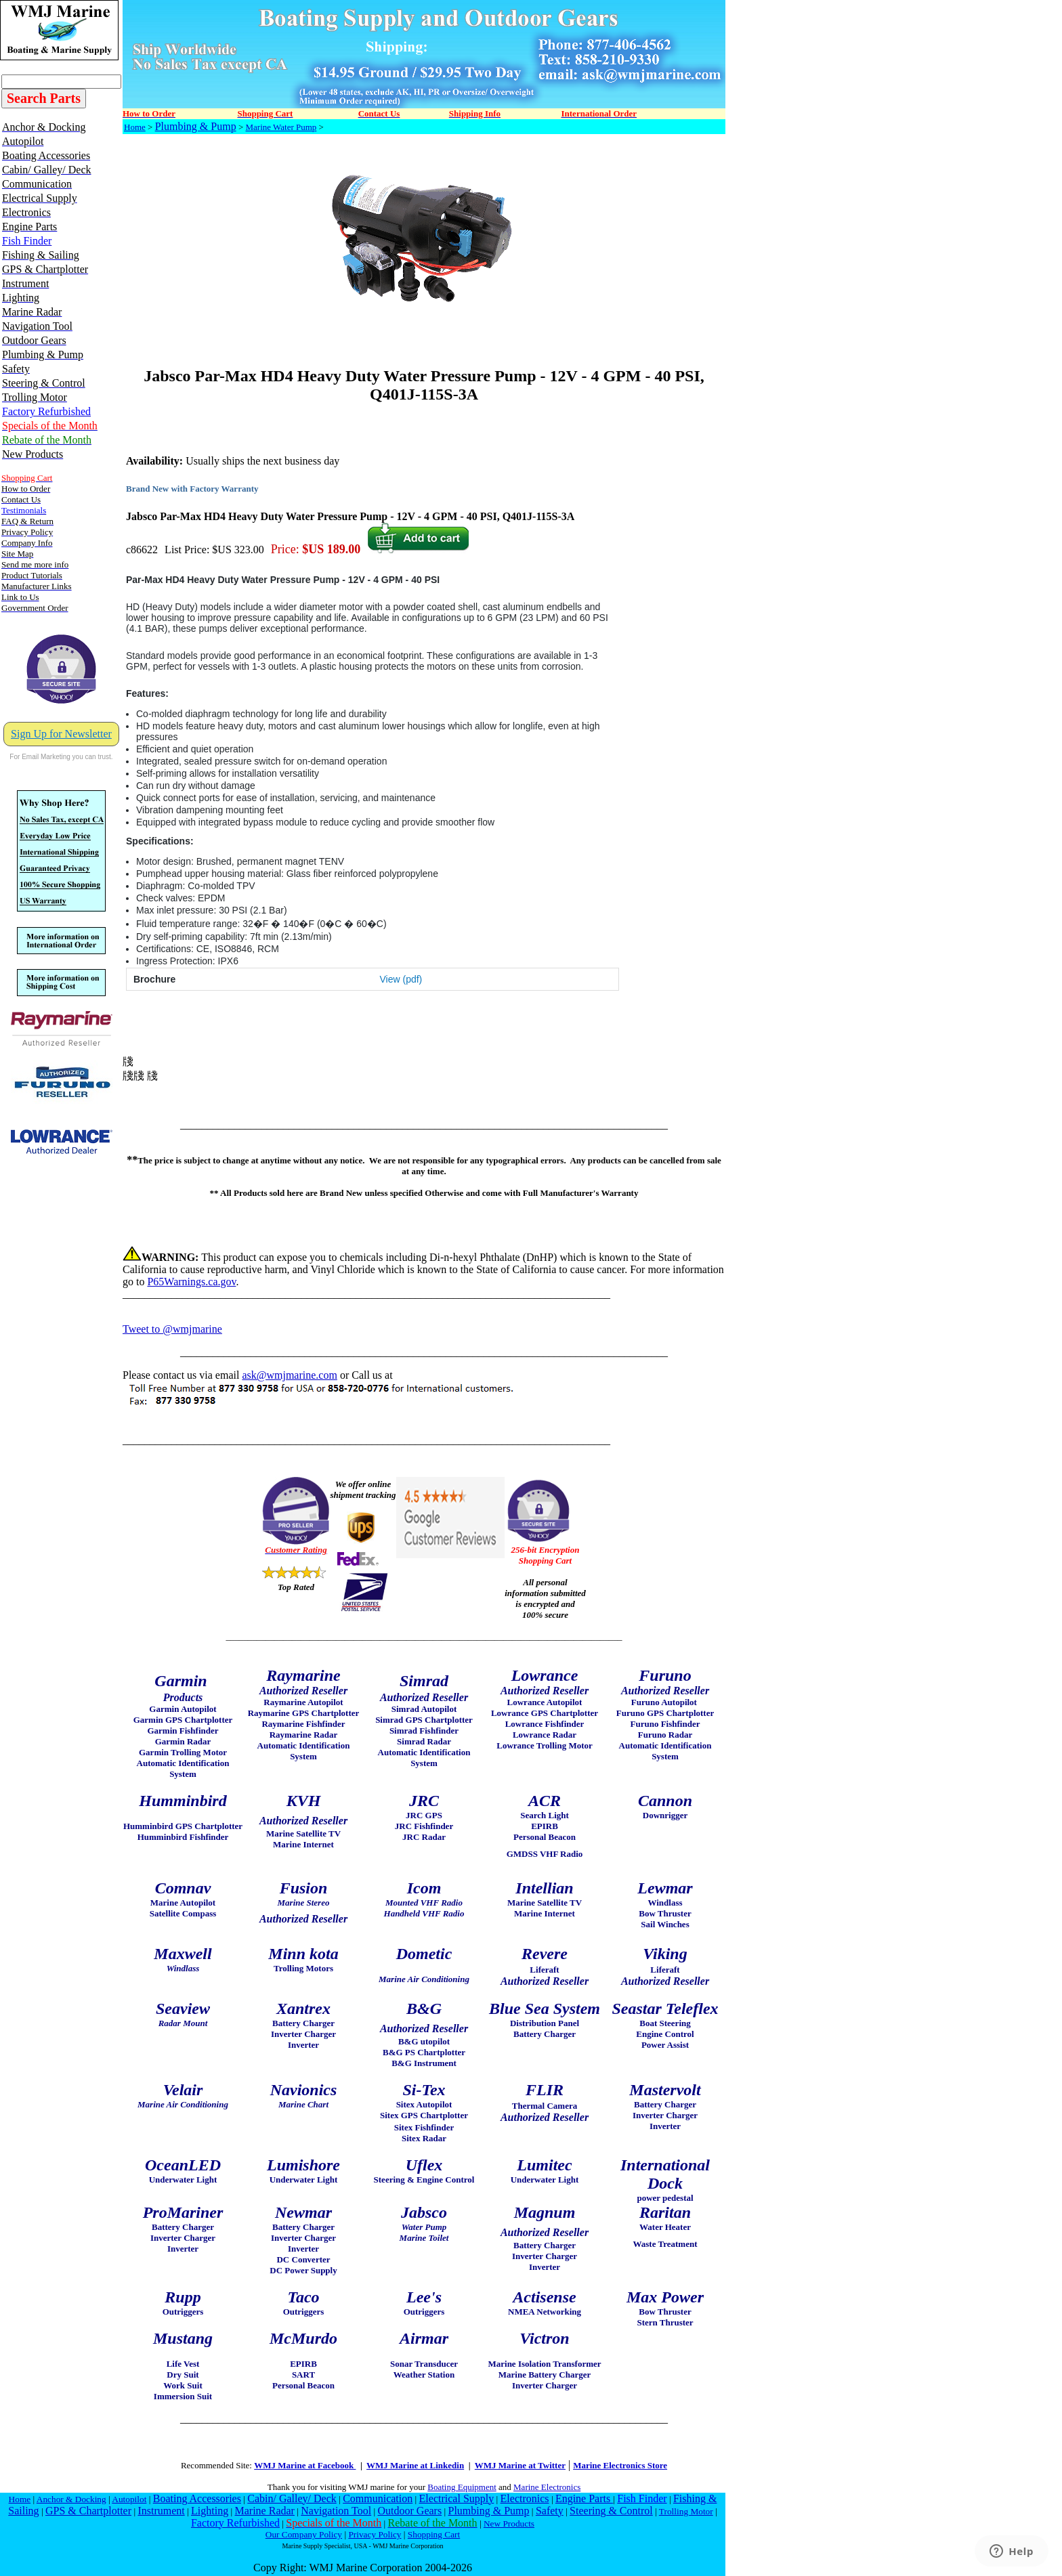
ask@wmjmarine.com (289, 1375)
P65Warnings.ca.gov (191, 1281)
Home (135, 127)
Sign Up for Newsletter (61, 733)
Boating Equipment (461, 2487)
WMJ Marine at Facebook (305, 2465)
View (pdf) (401, 979)
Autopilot (129, 2499)
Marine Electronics (546, 2487)
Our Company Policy (304, 2534)
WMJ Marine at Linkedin (415, 2465)
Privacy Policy (374, 2534)
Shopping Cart (434, 2534)
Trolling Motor (686, 2511)
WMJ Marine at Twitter (520, 2465)
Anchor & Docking (71, 2499)
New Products (509, 2523)
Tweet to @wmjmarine (172, 1329)
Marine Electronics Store (620, 2465)
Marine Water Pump (281, 127)
